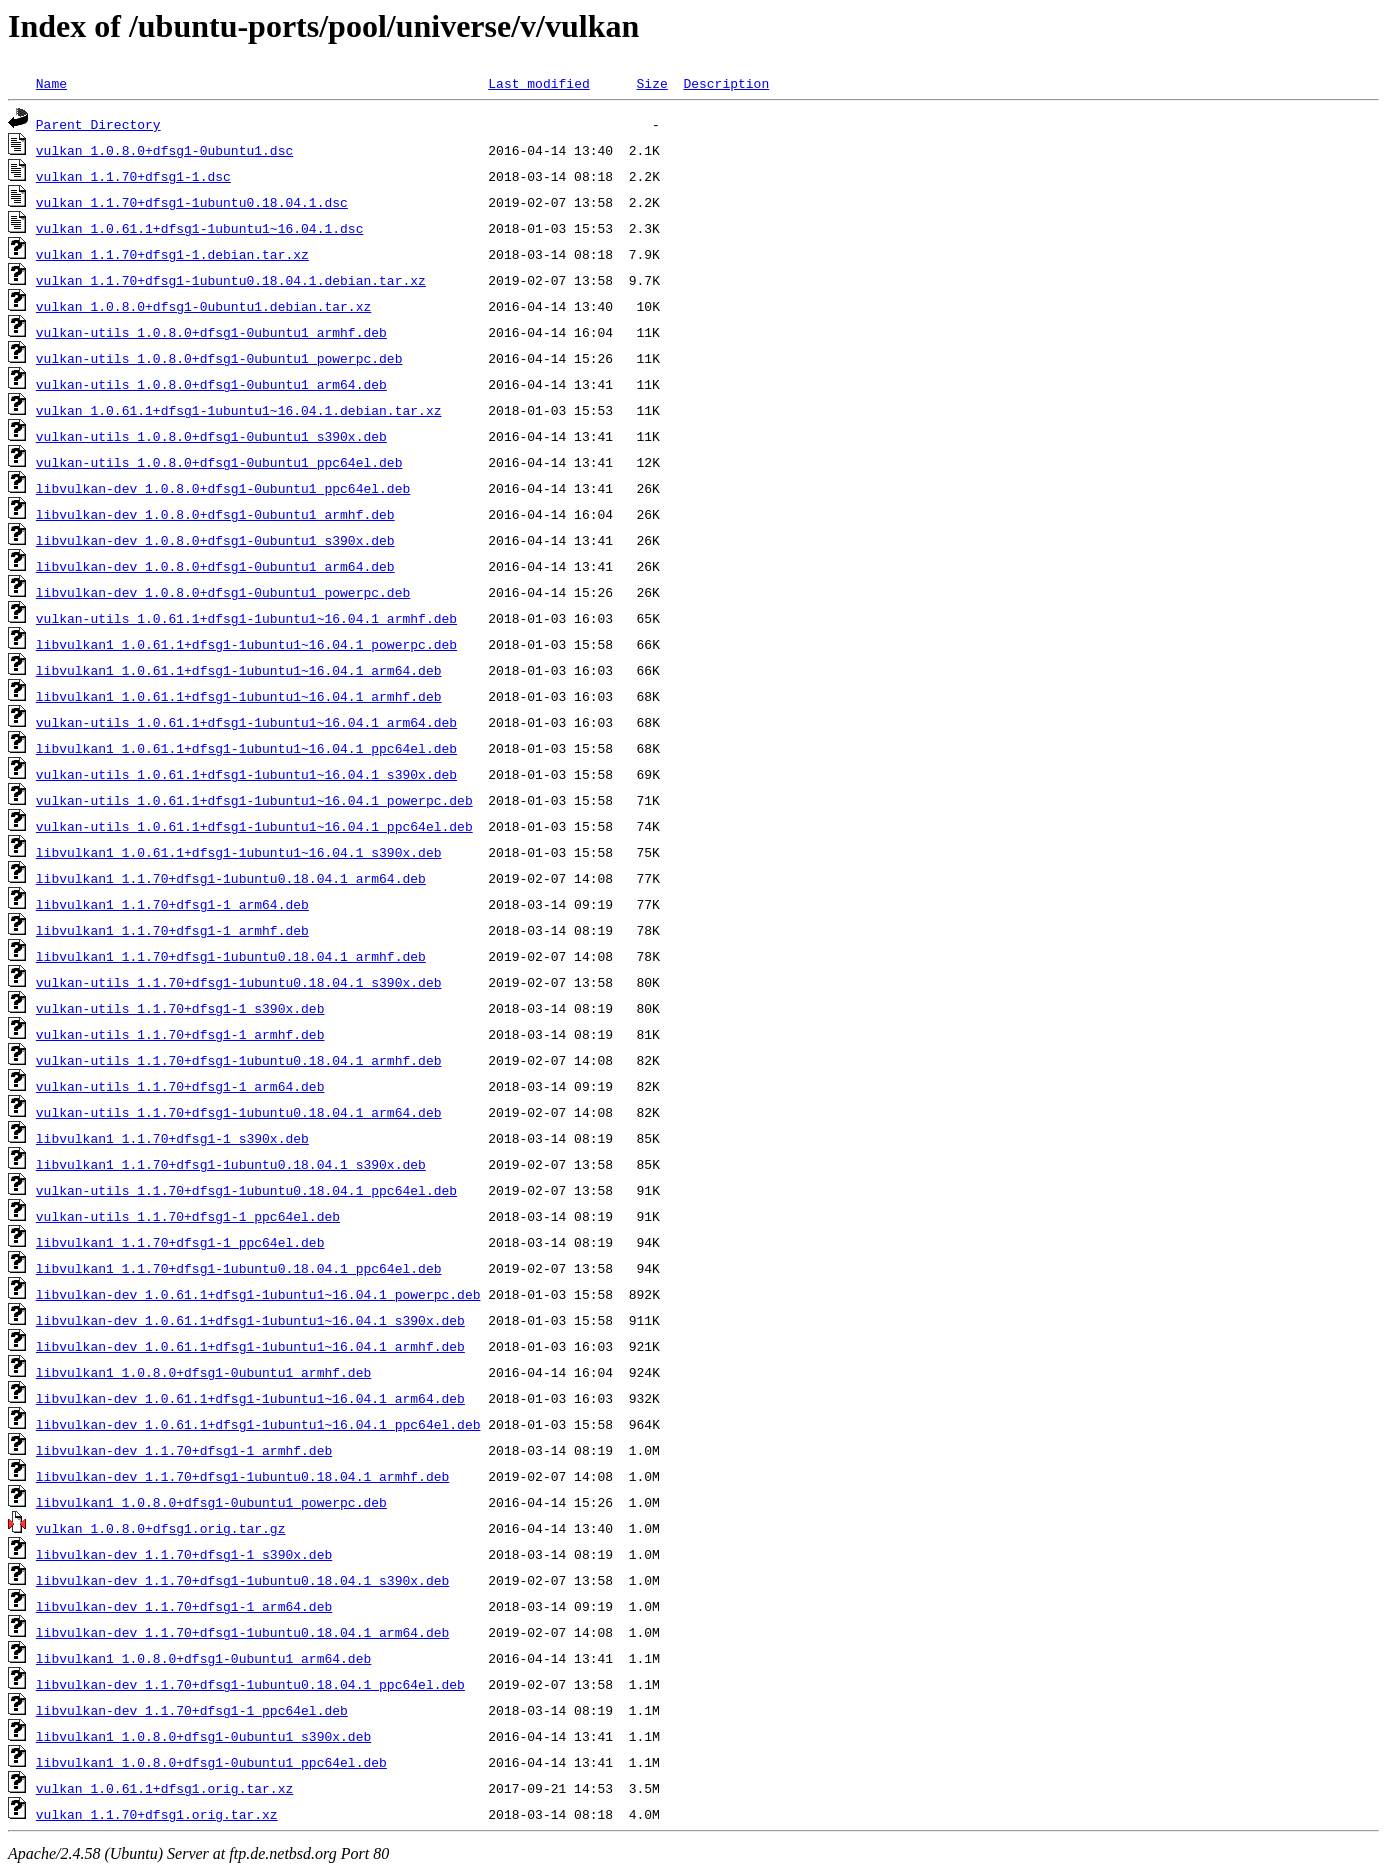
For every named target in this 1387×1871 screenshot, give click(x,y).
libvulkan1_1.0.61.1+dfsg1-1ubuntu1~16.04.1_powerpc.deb (246, 644)
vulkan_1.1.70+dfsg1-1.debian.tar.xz (172, 254)
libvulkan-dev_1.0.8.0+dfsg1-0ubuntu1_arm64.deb (215, 566)
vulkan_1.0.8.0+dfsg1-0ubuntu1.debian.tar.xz (203, 306)
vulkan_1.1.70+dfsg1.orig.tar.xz (157, 1814)
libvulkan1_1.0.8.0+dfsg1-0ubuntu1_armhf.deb (203, 1372)
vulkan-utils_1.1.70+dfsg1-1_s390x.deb (180, 1008)
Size (651, 83)
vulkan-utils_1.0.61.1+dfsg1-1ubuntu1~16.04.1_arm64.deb (246, 722)
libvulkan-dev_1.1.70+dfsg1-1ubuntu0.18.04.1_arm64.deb (242, 1632)
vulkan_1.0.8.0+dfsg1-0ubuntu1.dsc (164, 150)
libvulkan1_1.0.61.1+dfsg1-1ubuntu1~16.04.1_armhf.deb (239, 696)
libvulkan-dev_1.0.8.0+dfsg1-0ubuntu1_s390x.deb (215, 540)
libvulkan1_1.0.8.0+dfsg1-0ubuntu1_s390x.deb (203, 1736)
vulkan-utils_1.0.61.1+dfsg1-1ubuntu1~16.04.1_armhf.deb (246, 618)
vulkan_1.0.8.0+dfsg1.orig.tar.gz (161, 1528)
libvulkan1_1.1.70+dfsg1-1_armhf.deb (172, 930)
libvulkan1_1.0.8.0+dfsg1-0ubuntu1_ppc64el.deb (211, 1762)
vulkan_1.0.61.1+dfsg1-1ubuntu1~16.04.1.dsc (200, 228)
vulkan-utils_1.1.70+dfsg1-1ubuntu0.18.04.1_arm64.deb (239, 1112)
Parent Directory (98, 124)
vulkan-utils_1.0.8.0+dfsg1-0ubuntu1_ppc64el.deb (219, 462)
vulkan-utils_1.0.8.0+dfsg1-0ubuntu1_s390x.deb (211, 436)
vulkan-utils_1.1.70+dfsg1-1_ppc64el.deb (188, 1216)
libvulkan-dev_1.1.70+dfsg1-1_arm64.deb (184, 1606)
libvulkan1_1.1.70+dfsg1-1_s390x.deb (172, 1138)
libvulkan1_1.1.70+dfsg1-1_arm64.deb (172, 904)
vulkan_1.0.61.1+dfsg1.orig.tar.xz (164, 1788)
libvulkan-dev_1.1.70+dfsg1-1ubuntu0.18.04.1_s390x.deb (242, 1580)
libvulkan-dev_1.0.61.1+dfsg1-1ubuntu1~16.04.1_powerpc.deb (258, 1294)
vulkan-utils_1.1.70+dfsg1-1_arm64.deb (180, 1086)
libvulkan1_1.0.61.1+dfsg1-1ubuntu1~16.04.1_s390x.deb (239, 852)
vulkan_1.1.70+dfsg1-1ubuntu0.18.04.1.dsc (192, 202)
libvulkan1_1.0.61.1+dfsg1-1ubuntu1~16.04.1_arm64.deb (239, 670)
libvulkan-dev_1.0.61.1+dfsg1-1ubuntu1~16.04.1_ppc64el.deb (258, 1424)
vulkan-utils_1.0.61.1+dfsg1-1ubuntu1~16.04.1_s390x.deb (246, 774)
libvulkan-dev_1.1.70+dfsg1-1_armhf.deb (184, 1450)
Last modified (538, 83)
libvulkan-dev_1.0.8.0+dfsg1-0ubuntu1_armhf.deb (215, 514)
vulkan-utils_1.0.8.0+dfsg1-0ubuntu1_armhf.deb (211, 332)
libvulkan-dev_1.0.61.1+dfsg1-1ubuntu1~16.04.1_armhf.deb (250, 1346)
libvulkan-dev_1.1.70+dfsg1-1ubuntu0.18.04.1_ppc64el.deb (250, 1684)
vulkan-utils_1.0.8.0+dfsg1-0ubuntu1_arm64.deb (211, 384)
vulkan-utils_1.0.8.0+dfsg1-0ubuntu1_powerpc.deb (219, 358)
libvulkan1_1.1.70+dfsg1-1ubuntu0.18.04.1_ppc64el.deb (239, 1268)
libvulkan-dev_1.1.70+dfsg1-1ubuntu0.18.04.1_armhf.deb (242, 1476)
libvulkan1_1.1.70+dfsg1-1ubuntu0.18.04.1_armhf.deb (231, 956)
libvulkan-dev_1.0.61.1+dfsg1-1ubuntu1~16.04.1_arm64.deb (250, 1398)
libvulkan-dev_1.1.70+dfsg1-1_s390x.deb (184, 1554)
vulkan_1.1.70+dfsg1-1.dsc (133, 176)
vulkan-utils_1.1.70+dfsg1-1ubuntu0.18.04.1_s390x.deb (239, 982)
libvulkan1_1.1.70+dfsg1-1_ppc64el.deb (180, 1242)
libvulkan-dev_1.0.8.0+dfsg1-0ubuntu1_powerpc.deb (223, 592)
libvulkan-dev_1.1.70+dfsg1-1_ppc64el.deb (192, 1710)
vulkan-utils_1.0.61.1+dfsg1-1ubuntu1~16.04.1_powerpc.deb (254, 800)
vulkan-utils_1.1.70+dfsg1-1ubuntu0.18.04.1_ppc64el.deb (246, 1190)
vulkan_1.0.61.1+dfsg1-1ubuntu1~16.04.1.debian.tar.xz (239, 410)
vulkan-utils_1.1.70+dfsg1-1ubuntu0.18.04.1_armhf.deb (239, 1060)
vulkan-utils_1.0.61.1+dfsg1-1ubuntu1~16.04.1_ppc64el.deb (254, 826)
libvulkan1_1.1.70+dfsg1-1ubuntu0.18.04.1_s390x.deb (231, 1164)
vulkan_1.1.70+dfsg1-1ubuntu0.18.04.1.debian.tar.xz (231, 280)
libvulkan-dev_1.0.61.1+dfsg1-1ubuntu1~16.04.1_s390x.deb (250, 1320)
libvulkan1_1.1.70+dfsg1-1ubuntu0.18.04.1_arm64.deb (231, 878)
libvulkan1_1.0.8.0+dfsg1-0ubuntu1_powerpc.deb (211, 1502)
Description (726, 83)
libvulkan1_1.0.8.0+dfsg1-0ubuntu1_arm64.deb (203, 1658)
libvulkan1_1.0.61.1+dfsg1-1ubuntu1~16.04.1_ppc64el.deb (246, 748)
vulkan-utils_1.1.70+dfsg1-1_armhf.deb (180, 1034)
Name (51, 83)
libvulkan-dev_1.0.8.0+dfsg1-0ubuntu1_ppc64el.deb (223, 488)
